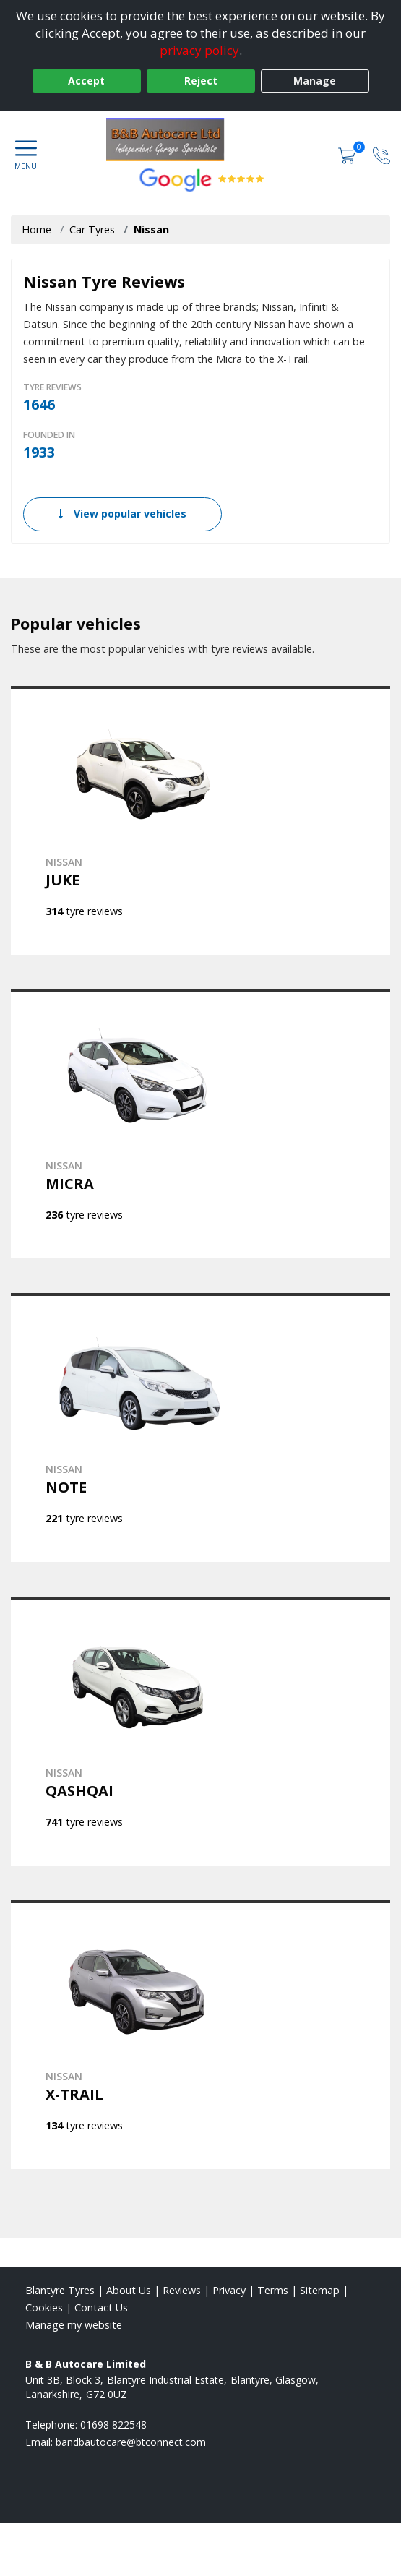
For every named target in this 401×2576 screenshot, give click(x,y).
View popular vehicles (122, 513)
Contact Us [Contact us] (101, 2307)
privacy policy (199, 50)
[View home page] (200, 139)
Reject (200, 80)
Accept (86, 80)
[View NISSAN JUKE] (200, 820)
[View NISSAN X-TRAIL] (200, 2034)
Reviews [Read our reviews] (182, 2290)
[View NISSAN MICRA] (200, 1123)
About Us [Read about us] (128, 2290)
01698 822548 (113, 2424)
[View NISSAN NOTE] (200, 1427)
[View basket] (348, 155)
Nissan (151, 229)
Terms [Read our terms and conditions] (272, 2290)
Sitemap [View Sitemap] (320, 2290)
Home (36, 229)
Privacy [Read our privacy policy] (229, 2290)
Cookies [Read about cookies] (44, 2307)
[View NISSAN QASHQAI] (200, 1731)
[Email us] (131, 2442)
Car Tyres (92, 229)
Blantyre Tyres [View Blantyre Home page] (60, 2290)
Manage (314, 80)
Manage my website (73, 2325)
